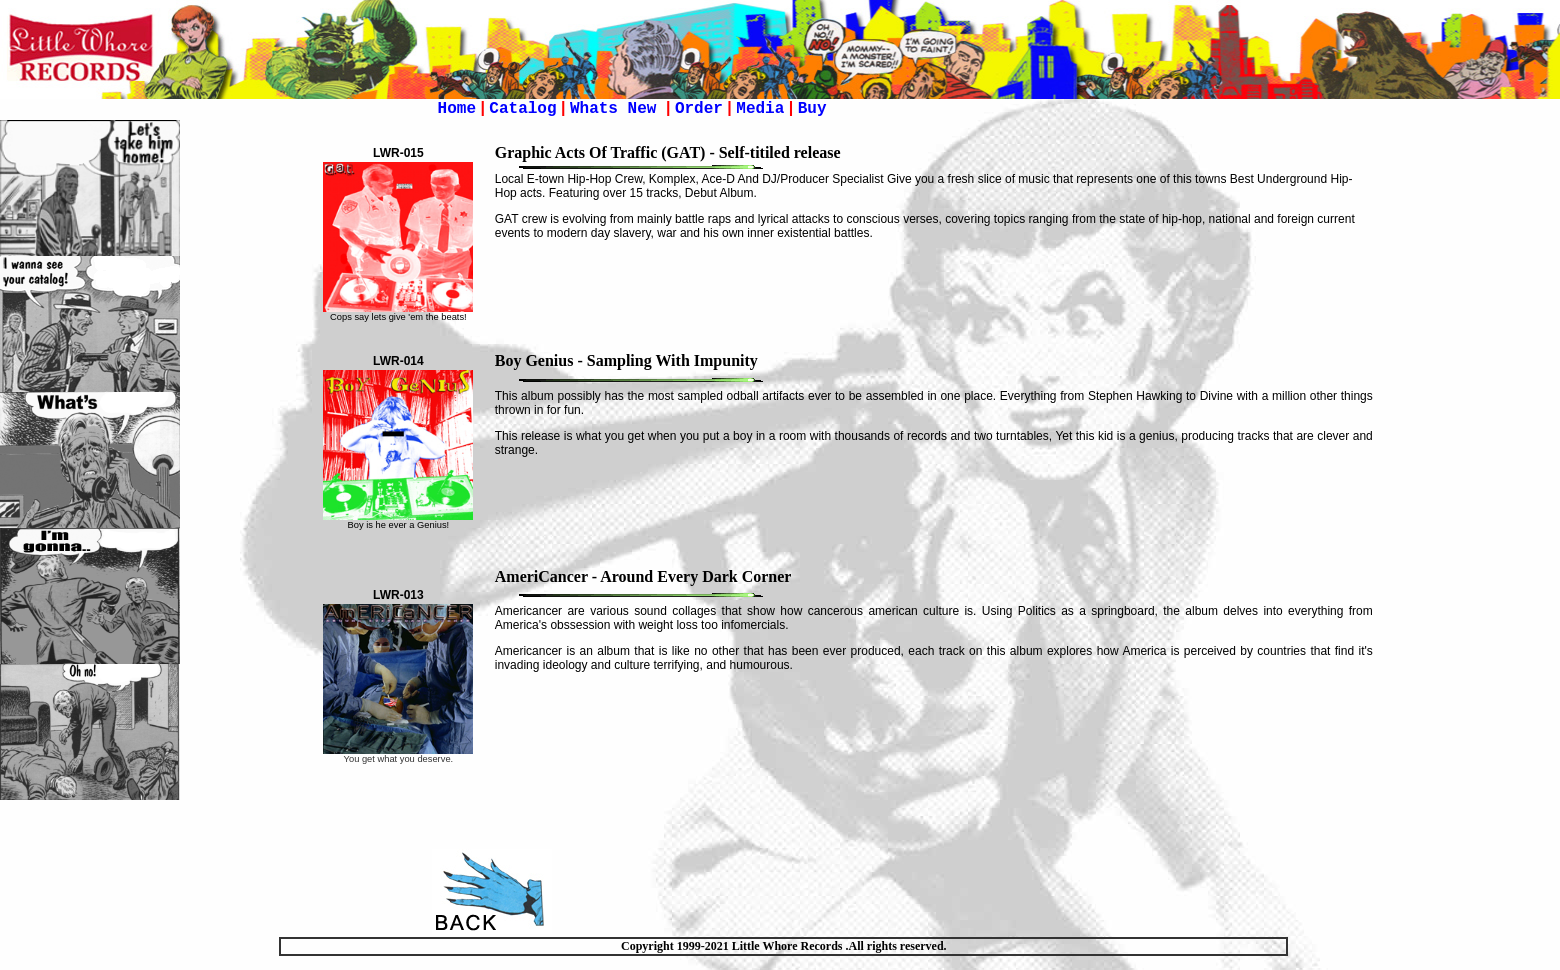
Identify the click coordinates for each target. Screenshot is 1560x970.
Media (760, 109)
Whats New (618, 109)
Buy (812, 109)
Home (457, 109)
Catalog (522, 109)
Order (699, 109)
